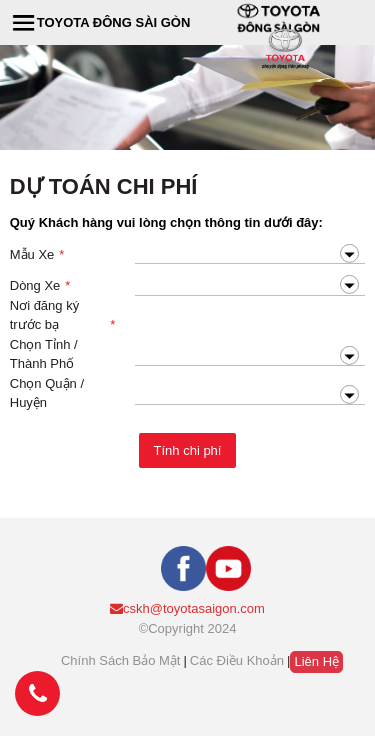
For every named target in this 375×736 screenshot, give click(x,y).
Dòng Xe (40, 286)
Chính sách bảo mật (121, 660)
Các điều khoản (237, 660)
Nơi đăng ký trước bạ (63, 316)
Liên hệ (316, 661)
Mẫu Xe (37, 255)
